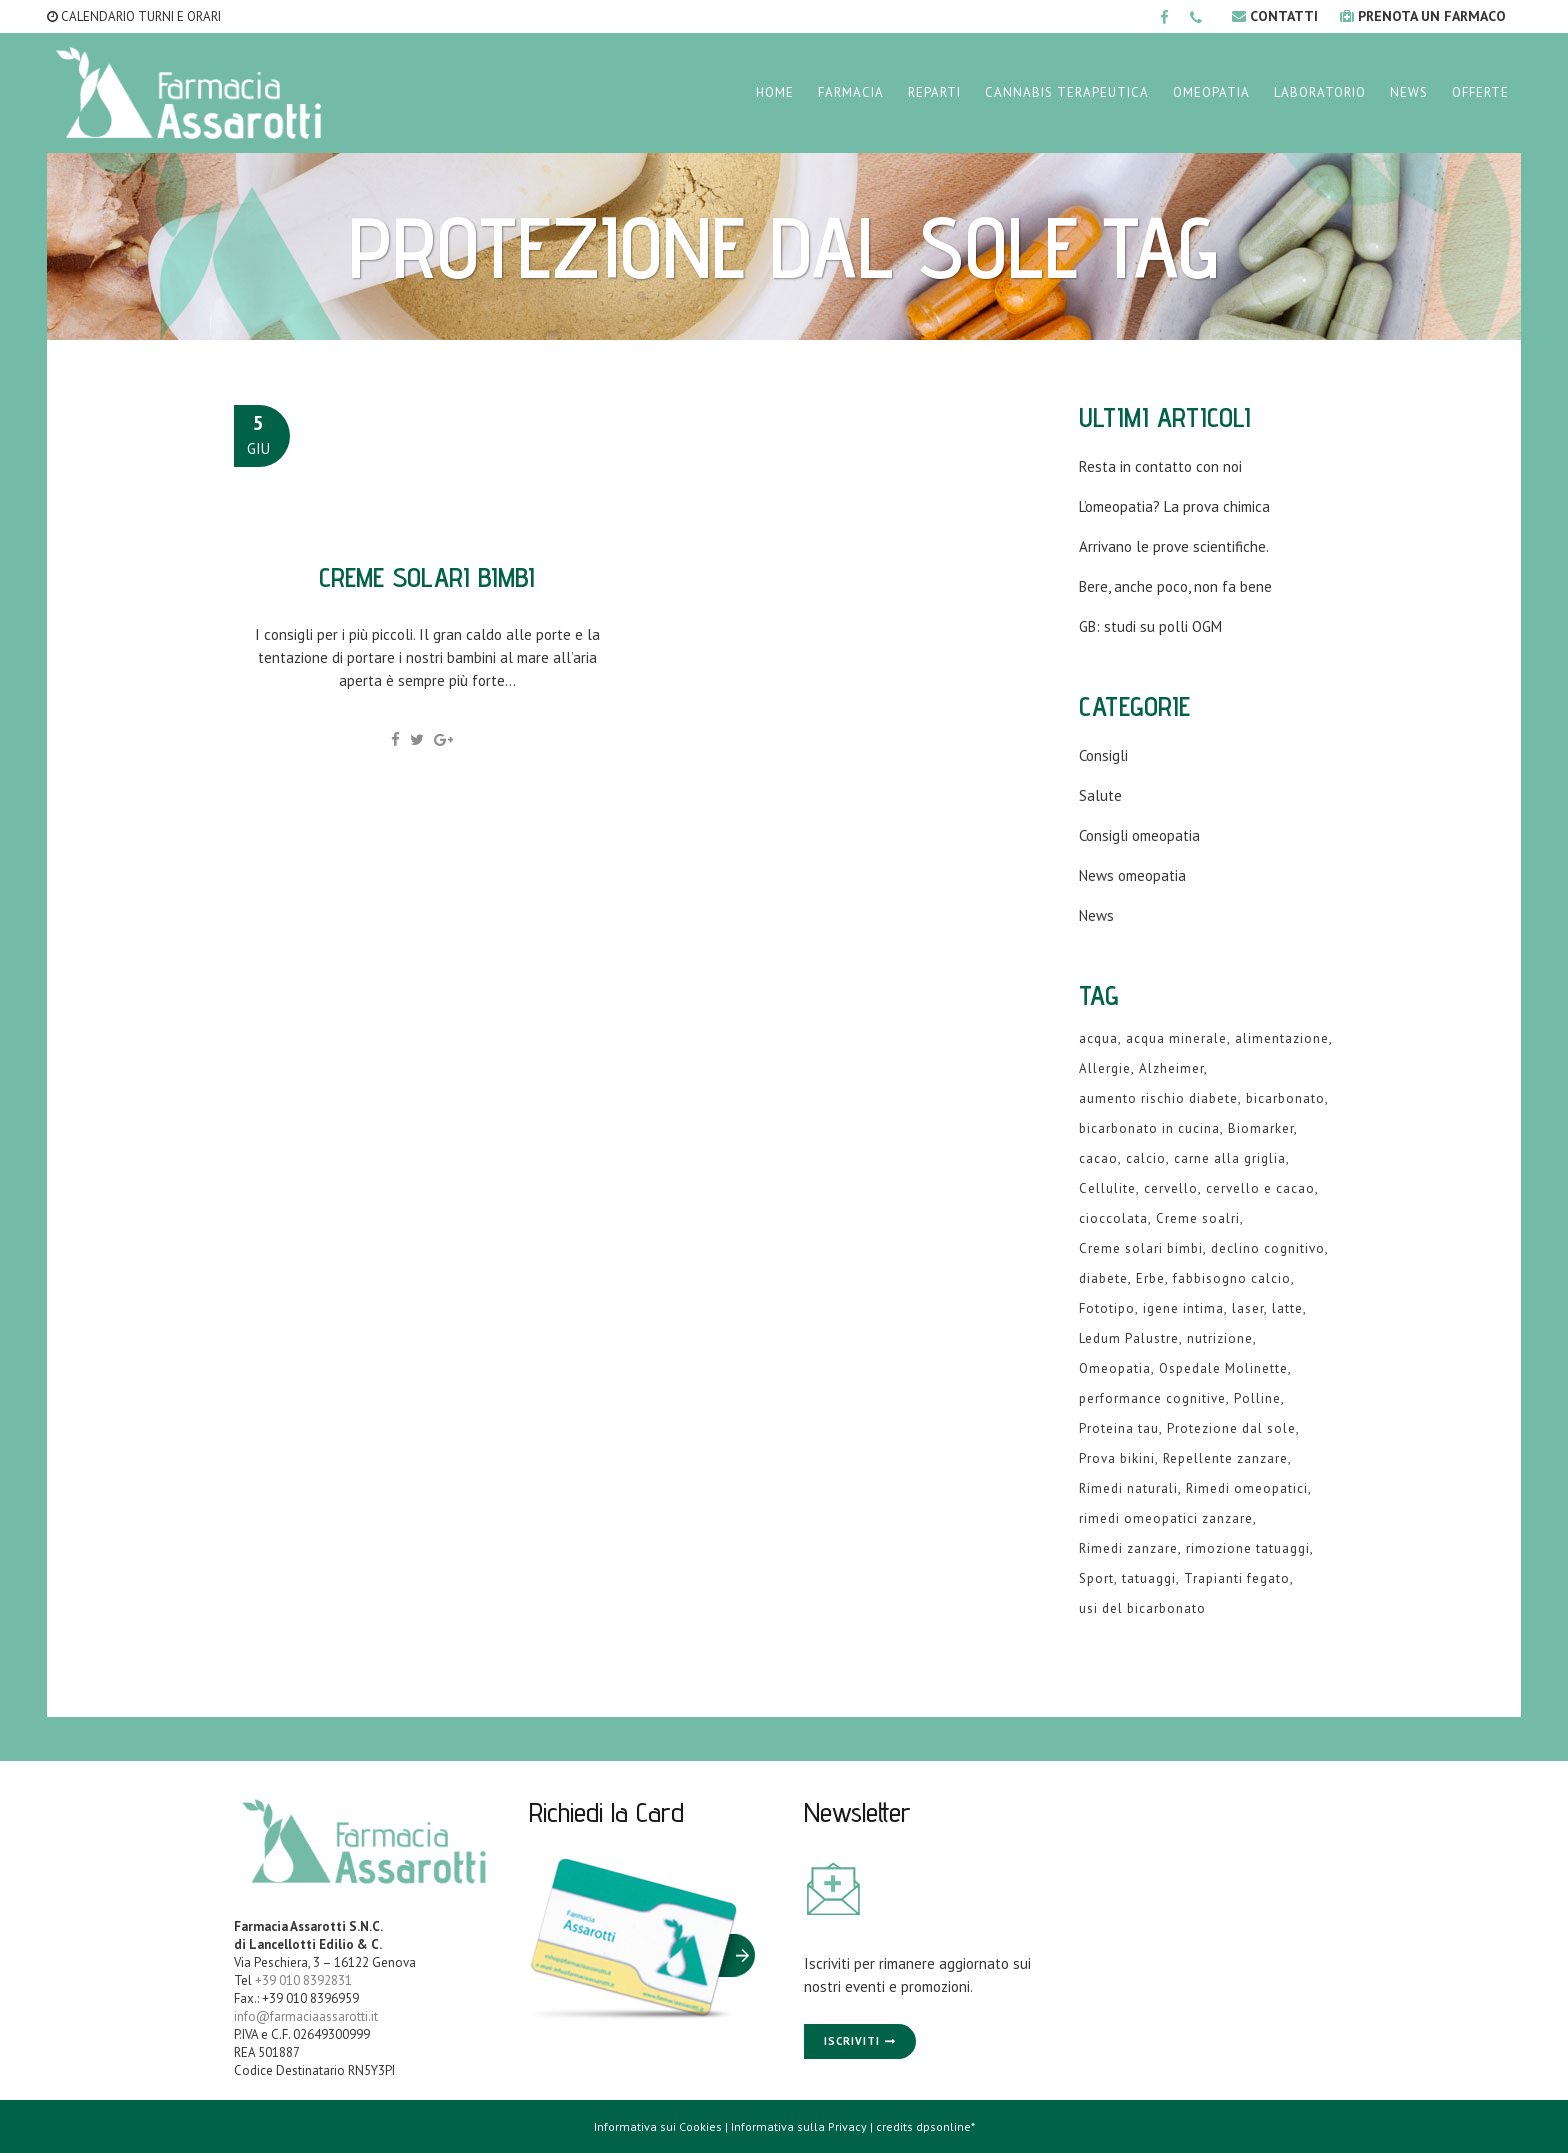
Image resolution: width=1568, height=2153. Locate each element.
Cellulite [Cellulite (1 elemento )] (1107, 1188)
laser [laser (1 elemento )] (1248, 1308)
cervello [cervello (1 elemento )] (1171, 1188)
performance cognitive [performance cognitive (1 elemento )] (1152, 1398)
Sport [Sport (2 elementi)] (1096, 1578)
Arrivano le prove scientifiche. (1174, 546)
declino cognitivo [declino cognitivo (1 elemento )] (1268, 1248)
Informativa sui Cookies (658, 2126)
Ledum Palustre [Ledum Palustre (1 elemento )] (1129, 1338)
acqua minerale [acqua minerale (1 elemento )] (1176, 1038)
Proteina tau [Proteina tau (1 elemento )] (1119, 1428)
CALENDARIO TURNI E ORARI (134, 16)
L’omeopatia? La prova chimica (1174, 506)
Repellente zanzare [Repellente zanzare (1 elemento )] (1225, 1458)
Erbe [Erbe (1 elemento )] (1150, 1278)
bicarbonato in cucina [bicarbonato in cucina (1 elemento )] (1149, 1128)
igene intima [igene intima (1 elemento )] (1183, 1308)
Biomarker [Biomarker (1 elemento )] (1261, 1128)
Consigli (1103, 755)
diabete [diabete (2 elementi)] (1103, 1278)
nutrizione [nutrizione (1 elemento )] (1220, 1338)
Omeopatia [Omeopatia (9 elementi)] (1115, 1368)
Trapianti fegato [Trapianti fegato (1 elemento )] (1237, 1578)
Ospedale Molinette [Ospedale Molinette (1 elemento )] (1223, 1368)
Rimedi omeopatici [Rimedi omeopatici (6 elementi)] (1247, 1488)
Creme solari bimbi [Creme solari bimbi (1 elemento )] (1141, 1248)
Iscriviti (852, 2041)
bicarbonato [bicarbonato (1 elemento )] (1285, 1098)
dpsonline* (945, 2126)
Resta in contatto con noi (1160, 466)
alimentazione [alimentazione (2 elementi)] (1282, 1038)
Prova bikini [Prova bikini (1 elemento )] (1117, 1458)
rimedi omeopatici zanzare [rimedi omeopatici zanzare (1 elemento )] (1166, 1518)
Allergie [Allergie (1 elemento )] (1105, 1068)
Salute (1100, 795)
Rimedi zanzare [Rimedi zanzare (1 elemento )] (1128, 1548)
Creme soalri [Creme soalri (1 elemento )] (1198, 1218)
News (1096, 915)
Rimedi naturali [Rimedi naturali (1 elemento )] (1128, 1488)
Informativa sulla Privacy (799, 2126)
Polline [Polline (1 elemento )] (1257, 1398)
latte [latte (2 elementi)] (1287, 1308)
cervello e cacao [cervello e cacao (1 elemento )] (1260, 1188)
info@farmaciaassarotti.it (306, 2016)
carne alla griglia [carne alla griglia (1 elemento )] (1230, 1158)
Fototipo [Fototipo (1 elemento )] (1107, 1308)
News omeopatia (1132, 875)
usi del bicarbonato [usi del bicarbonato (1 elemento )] (1142, 1608)
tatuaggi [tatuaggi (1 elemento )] (1149, 1578)
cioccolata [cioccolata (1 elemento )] (1113, 1218)
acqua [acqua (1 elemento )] (1098, 1038)
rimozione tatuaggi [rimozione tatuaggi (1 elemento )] (1248, 1548)
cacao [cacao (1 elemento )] (1098, 1158)
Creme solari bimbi (427, 576)
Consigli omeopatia (1139, 835)
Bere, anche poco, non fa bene (1175, 586)
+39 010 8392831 (303, 1980)
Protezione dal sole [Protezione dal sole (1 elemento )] (1231, 1428)
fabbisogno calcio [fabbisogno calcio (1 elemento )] (1232, 1278)
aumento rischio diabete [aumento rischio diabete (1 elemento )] (1158, 1098)
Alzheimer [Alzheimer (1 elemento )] (1171, 1068)
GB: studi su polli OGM (1150, 626)
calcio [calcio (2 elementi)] (1146, 1158)
